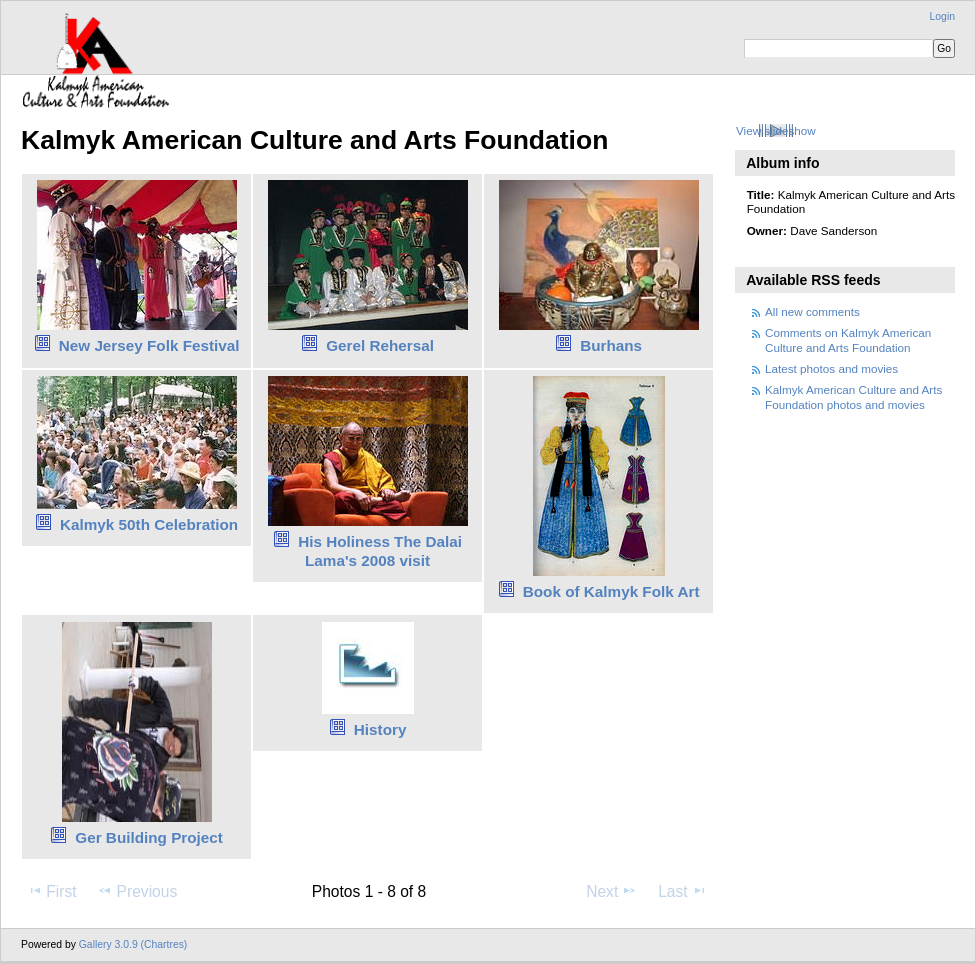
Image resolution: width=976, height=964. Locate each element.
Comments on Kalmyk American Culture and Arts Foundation (848, 339)
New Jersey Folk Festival (149, 345)
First (51, 891)
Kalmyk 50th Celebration (149, 524)
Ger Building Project (149, 837)
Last (682, 891)
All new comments (812, 311)
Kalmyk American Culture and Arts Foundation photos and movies (853, 396)
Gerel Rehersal (380, 345)
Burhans (611, 345)
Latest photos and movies (831, 368)
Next (611, 891)
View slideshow (776, 130)
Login (942, 16)
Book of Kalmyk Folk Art (611, 591)
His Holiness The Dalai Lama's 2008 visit (380, 551)
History (380, 729)
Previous (137, 891)
